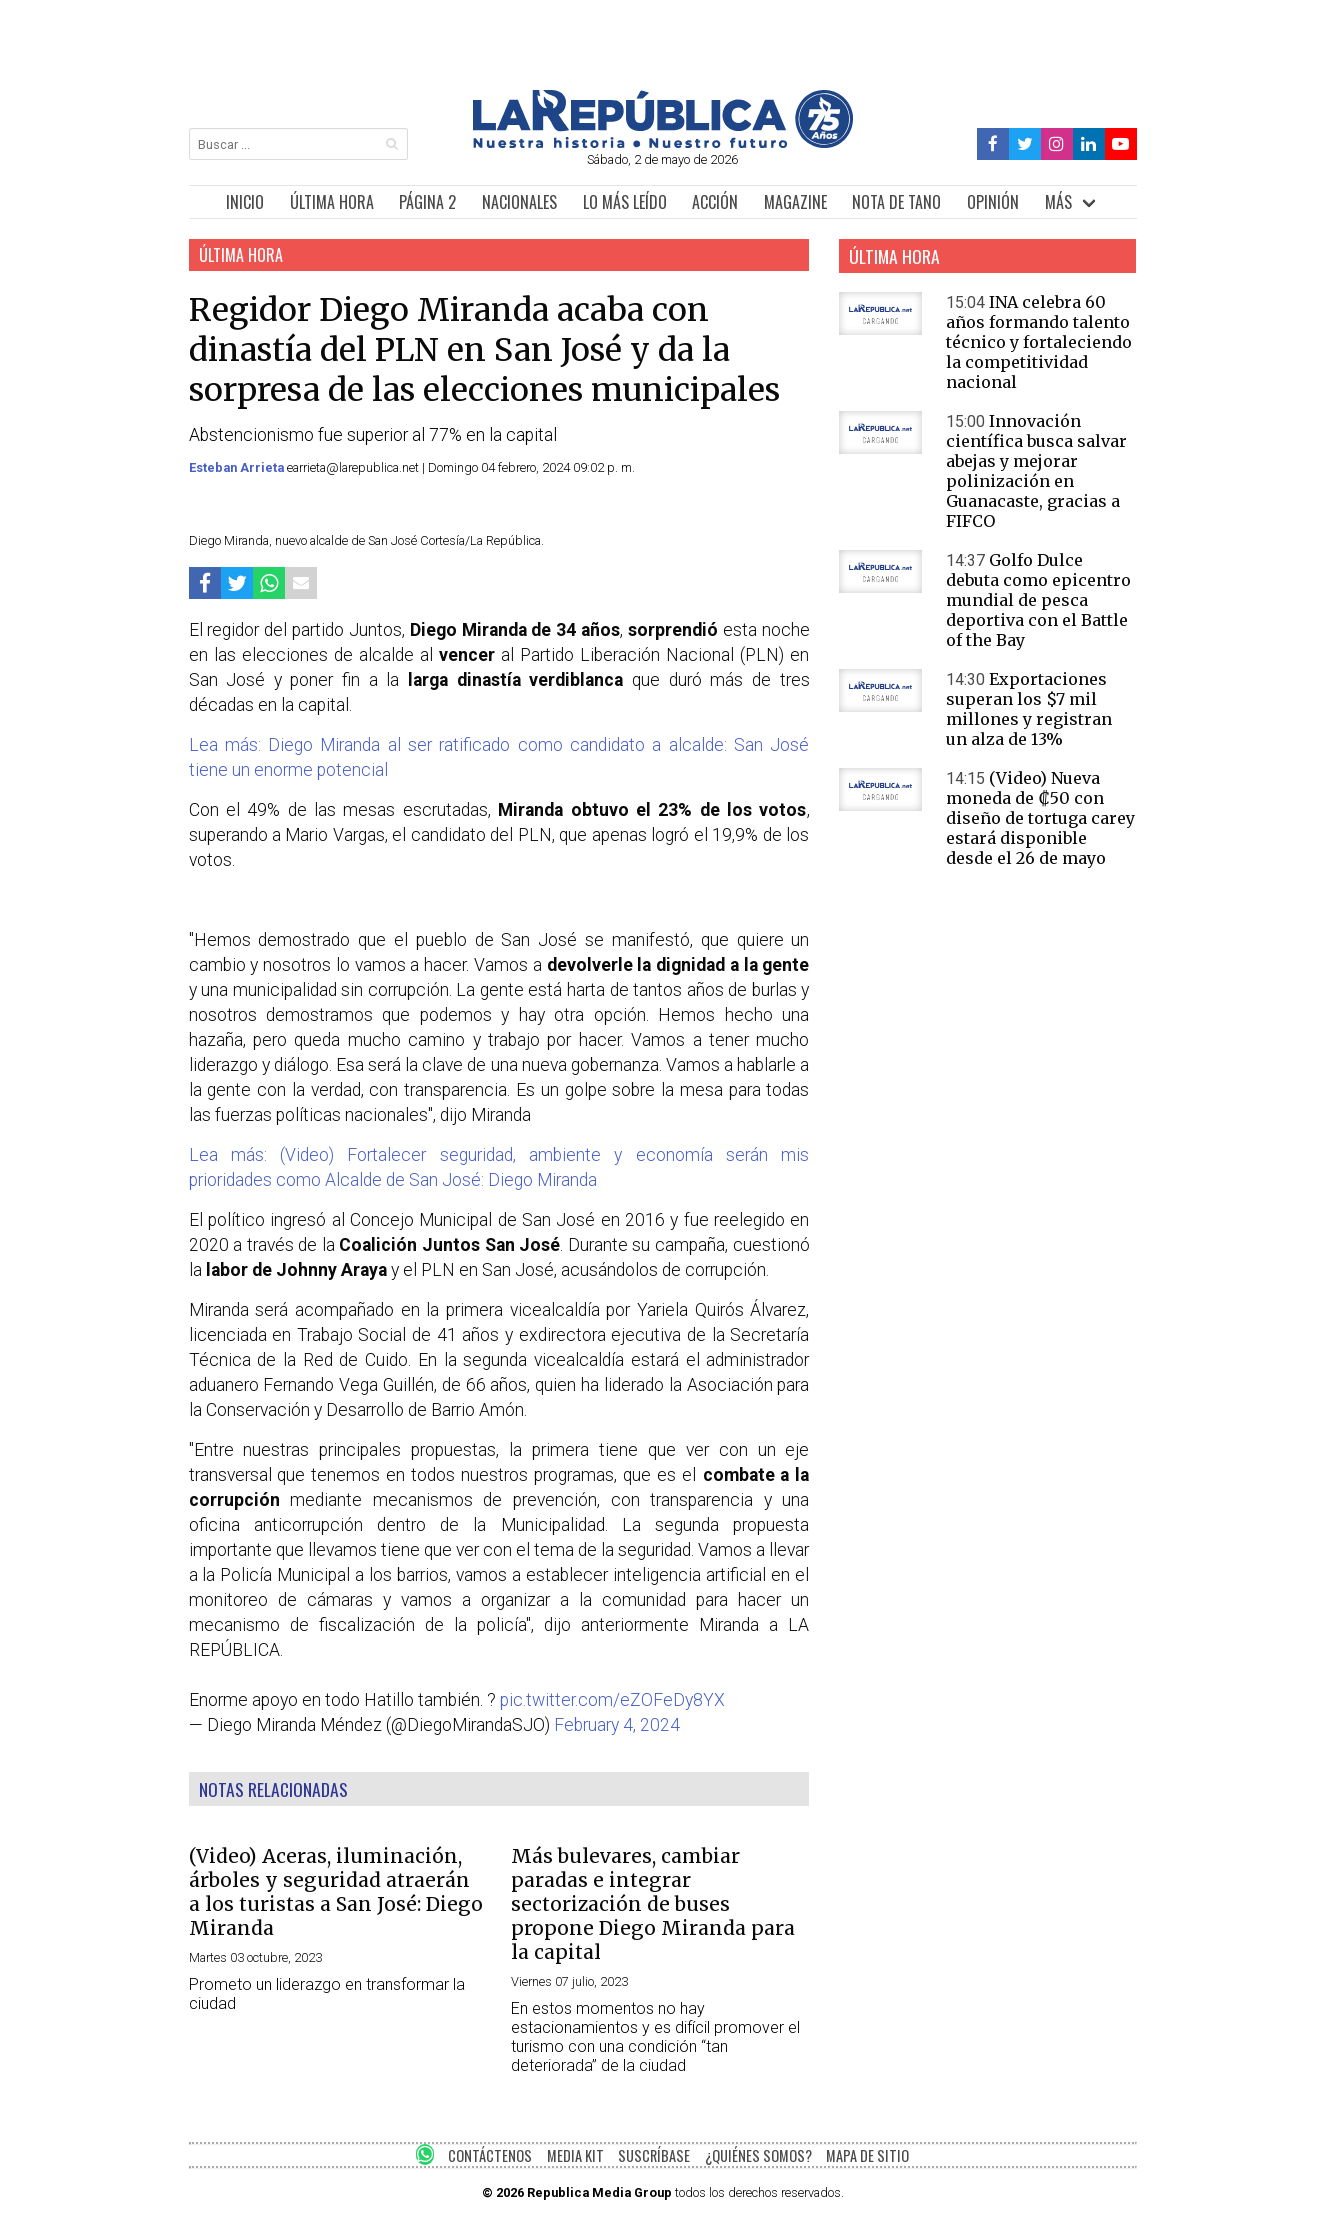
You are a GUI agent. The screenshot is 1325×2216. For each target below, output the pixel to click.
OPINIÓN (993, 202)
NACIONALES (519, 202)
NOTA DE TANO (896, 202)
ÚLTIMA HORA (332, 202)
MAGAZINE (795, 202)
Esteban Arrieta (238, 467)
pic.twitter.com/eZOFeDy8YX (612, 1700)
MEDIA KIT (575, 2155)
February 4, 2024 (617, 1725)
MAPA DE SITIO (867, 2155)
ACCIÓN (715, 202)
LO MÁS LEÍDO (625, 202)
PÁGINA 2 (427, 202)
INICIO (245, 202)
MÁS (1058, 202)
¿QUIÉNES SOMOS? (758, 2155)
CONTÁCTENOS (490, 2155)
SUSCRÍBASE (654, 2155)
